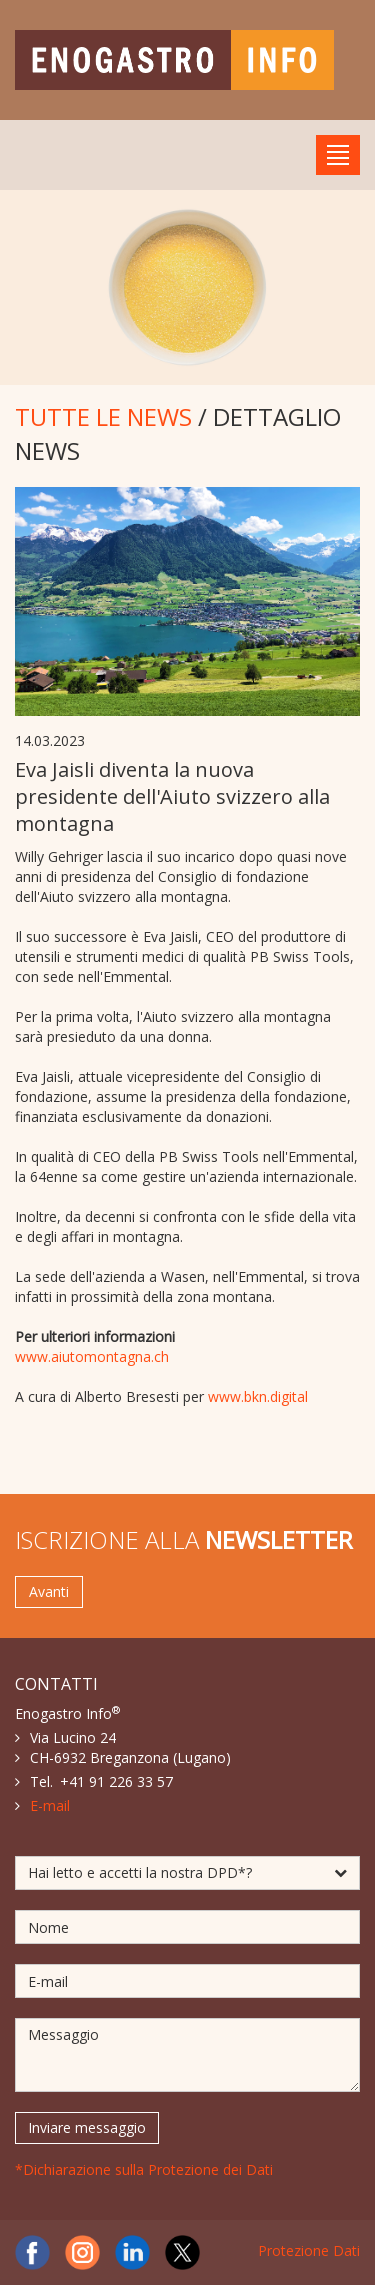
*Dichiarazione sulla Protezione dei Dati (144, 2169)
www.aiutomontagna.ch (92, 1356)
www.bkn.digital (258, 1396)
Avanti (49, 1591)
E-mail (50, 1805)
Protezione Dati (309, 2250)
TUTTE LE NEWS (103, 416)
